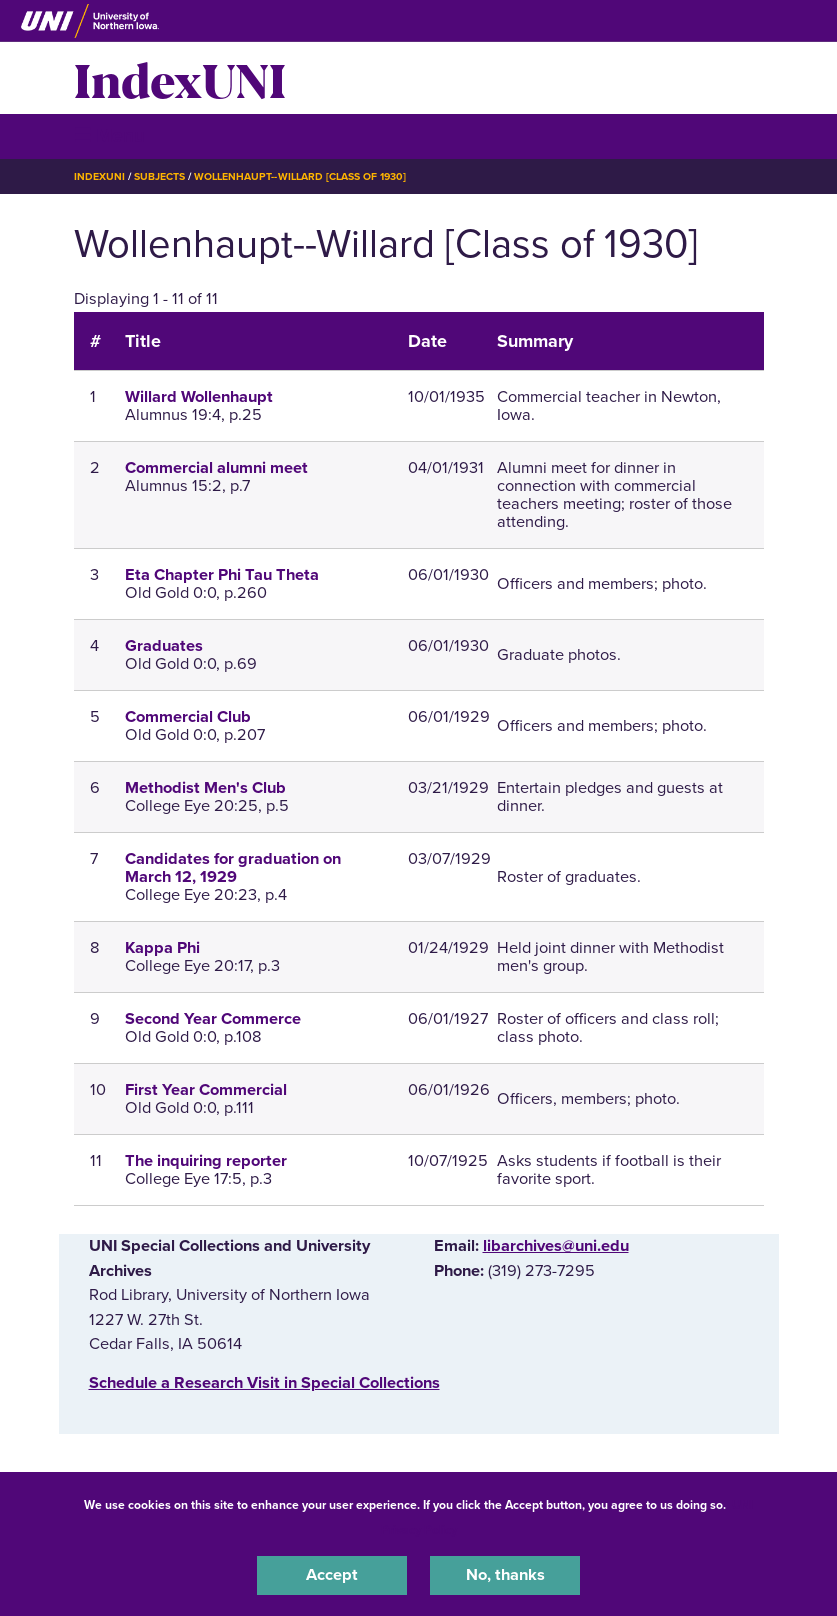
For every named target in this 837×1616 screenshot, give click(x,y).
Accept (332, 1575)
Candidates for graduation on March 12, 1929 (233, 868)
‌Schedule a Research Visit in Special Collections (264, 1383)
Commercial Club (188, 717)
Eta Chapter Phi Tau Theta (222, 575)
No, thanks (505, 1575)
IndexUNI (180, 78)
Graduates (164, 646)
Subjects (159, 176)
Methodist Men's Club (205, 788)
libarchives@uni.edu (556, 1246)
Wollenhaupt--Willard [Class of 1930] (300, 176)
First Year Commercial (206, 1090)
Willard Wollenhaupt (199, 397)
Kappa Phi (162, 948)
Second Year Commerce (213, 1019)
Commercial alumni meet (216, 468)
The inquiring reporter (206, 1161)
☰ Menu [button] (109, 135)
